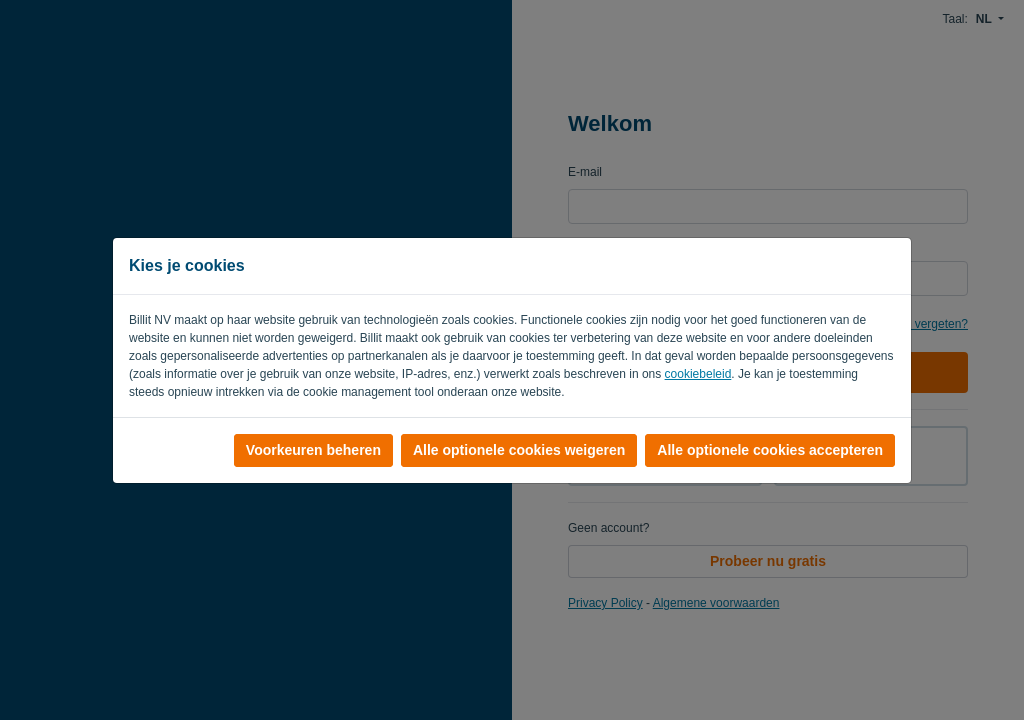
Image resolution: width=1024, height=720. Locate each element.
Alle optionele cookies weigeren (519, 450)
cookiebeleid (698, 374)
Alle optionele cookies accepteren (770, 450)
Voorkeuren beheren (313, 450)
